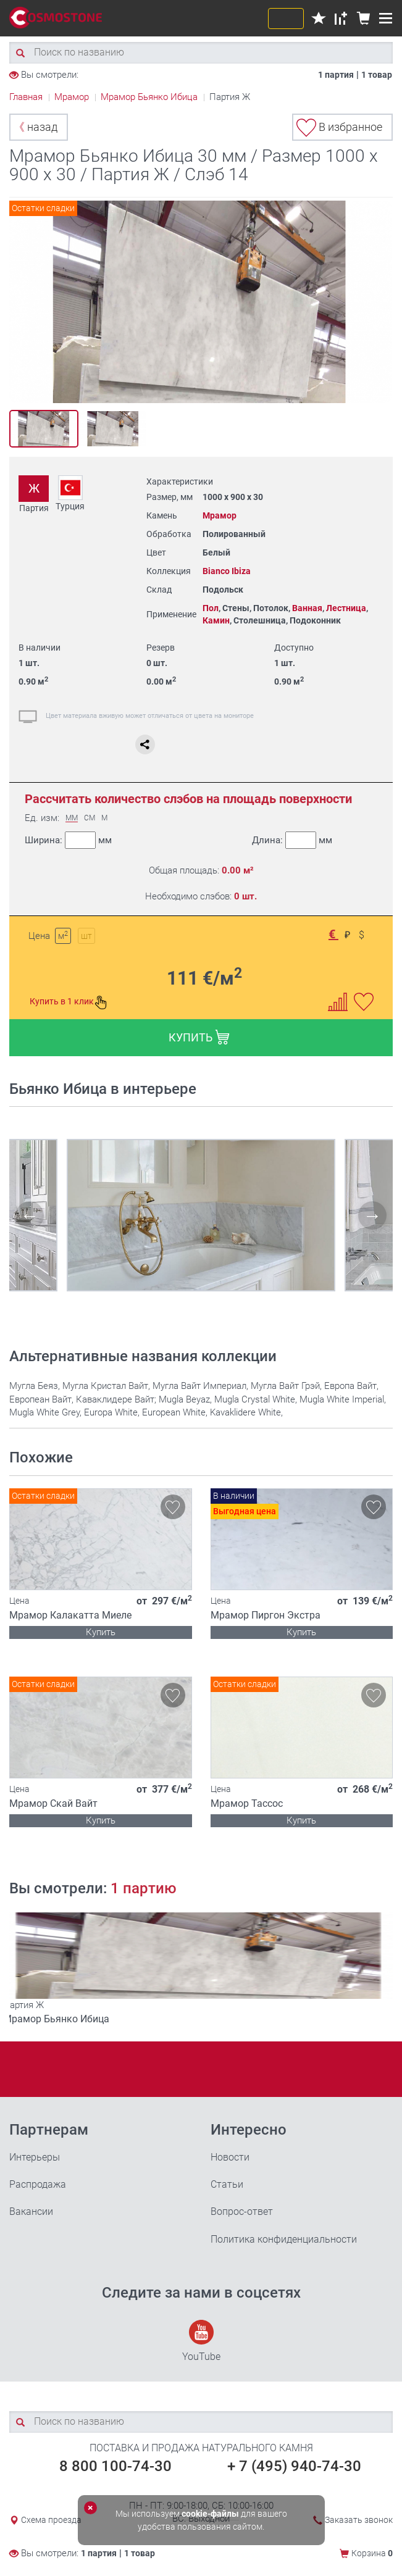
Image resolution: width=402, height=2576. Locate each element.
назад (35, 126)
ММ (71, 818)
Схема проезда (51, 2520)
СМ (89, 818)
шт (86, 936)
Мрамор (220, 515)
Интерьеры (34, 2157)
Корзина (372, 2553)
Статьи (227, 2184)
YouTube (201, 2341)
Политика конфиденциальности (284, 2239)
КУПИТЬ (199, 1037)
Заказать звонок (359, 2520)
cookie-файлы (210, 2514)
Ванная (307, 608)
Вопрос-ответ (242, 2211)
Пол (211, 608)
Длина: (291, 840)
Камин (216, 620)
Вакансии (31, 2211)
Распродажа (37, 2184)
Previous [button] (22, 302)
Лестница (346, 608)
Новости (230, 2157)
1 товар (376, 75)
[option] (201, 302)
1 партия (336, 75)
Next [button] (380, 302)
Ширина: (68, 840)
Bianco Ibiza (227, 571)
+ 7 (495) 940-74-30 (294, 2466)
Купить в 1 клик (68, 1002)
